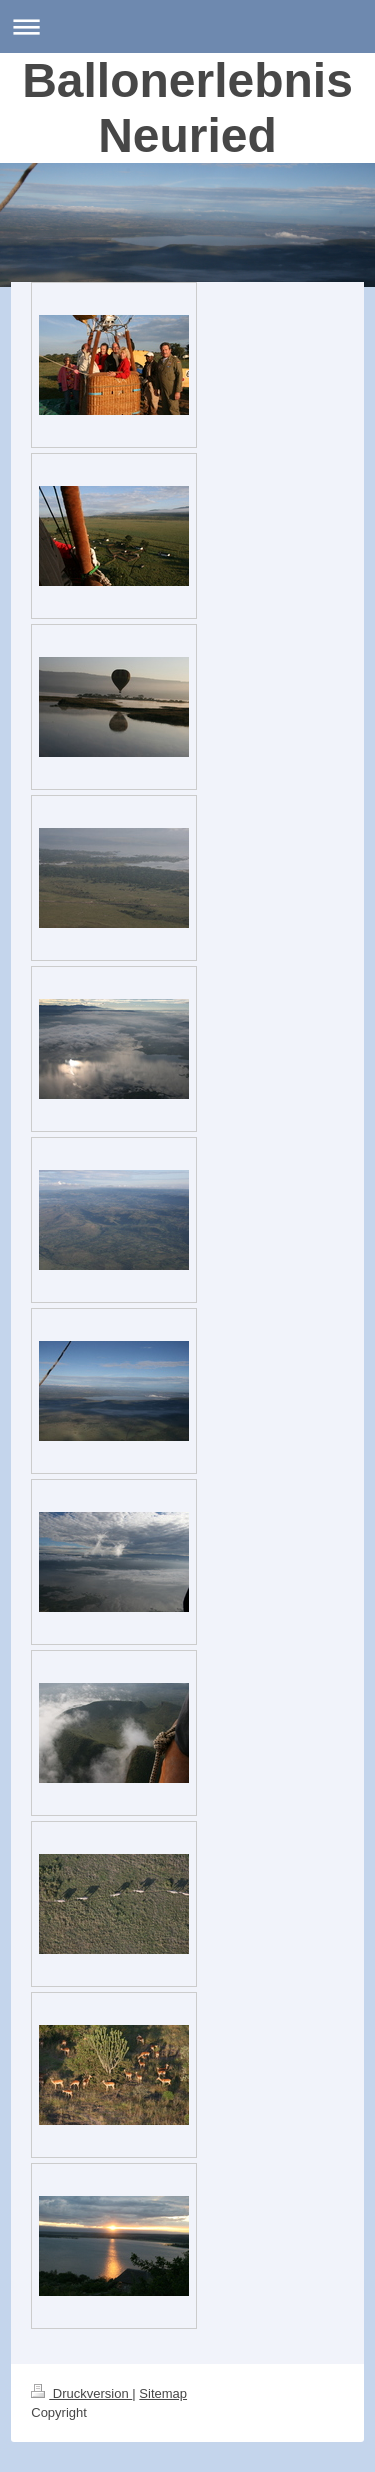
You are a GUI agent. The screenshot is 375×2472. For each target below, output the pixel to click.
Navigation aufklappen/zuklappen (187, 26)
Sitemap (163, 2393)
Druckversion (81, 2393)
